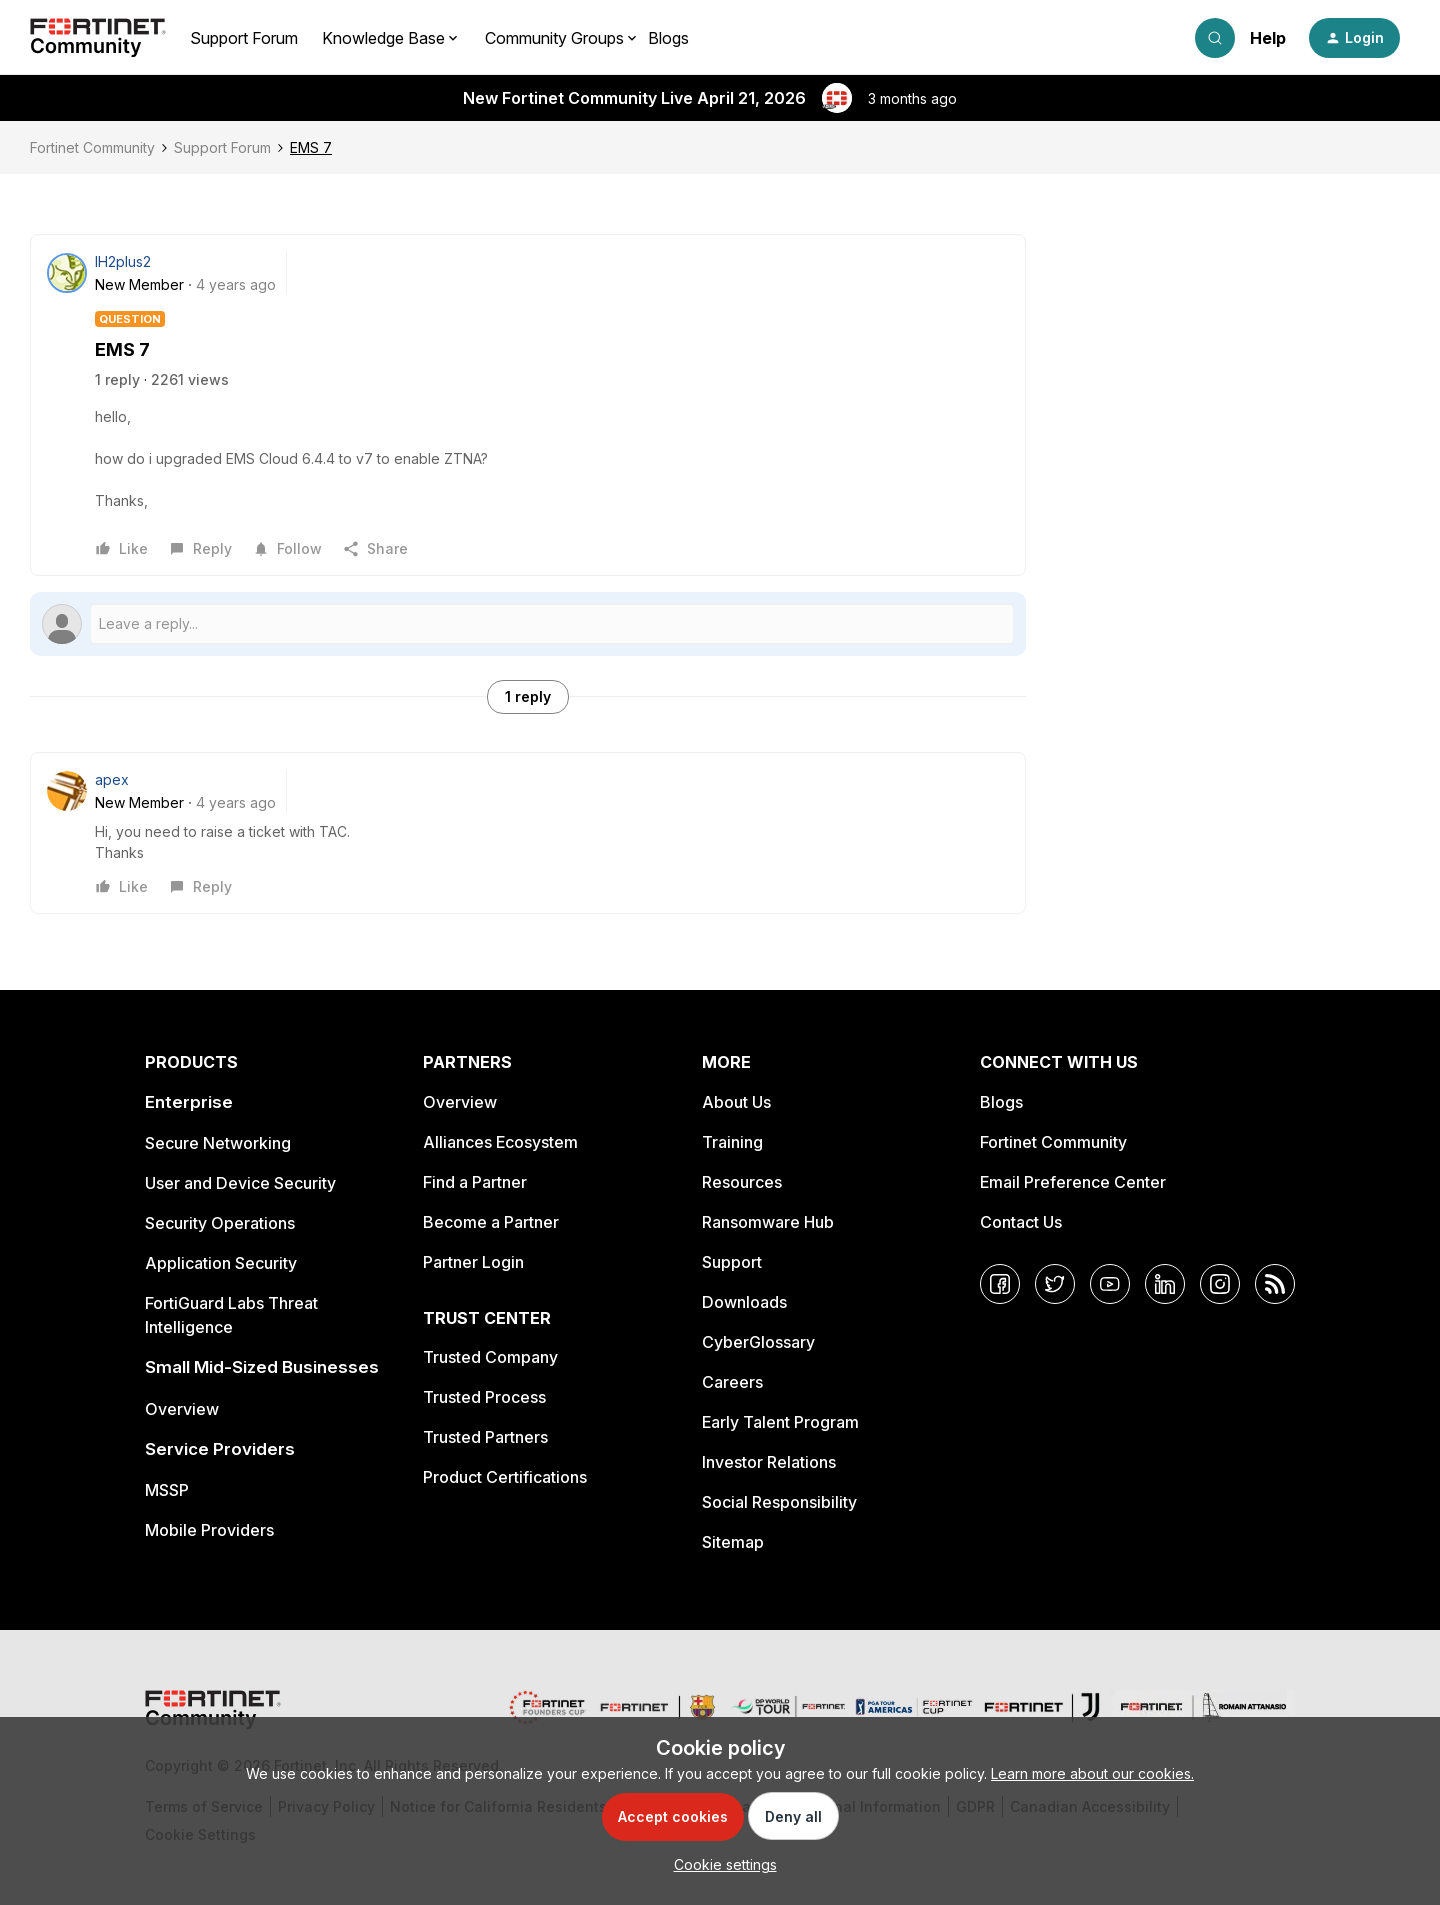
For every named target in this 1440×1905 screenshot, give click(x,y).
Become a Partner (491, 1222)
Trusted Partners (485, 1437)
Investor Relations (769, 1462)
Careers (732, 1382)
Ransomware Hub (768, 1222)
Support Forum (244, 38)
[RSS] (1275, 1284)
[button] (1354, 38)
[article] (528, 833)
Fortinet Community (92, 147)
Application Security (221, 1263)
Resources (742, 1182)
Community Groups (554, 38)
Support (732, 1262)
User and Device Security (240, 1183)
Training (732, 1142)
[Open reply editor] (528, 624)
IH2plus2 (123, 261)
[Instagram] (1220, 1284)
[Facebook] (1000, 1284)
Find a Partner (475, 1182)
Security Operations (220, 1223)
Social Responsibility (779, 1502)
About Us (736, 1102)
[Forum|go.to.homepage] (98, 38)
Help (1268, 38)
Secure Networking (218, 1143)
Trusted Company (490, 1357)
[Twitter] (1055, 1284)
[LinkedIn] (1165, 1284)
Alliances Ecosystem (500, 1142)
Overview (182, 1409)
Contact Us (1021, 1222)
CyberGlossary (758, 1342)
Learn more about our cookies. (1092, 1773)
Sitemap (733, 1542)
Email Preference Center (1073, 1182)
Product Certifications (505, 1477)
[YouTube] (1110, 1284)
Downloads (744, 1302)
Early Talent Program (780, 1422)
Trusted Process (484, 1397)
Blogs (668, 38)
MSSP (167, 1490)
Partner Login (473, 1262)
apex (112, 779)
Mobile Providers (209, 1530)
